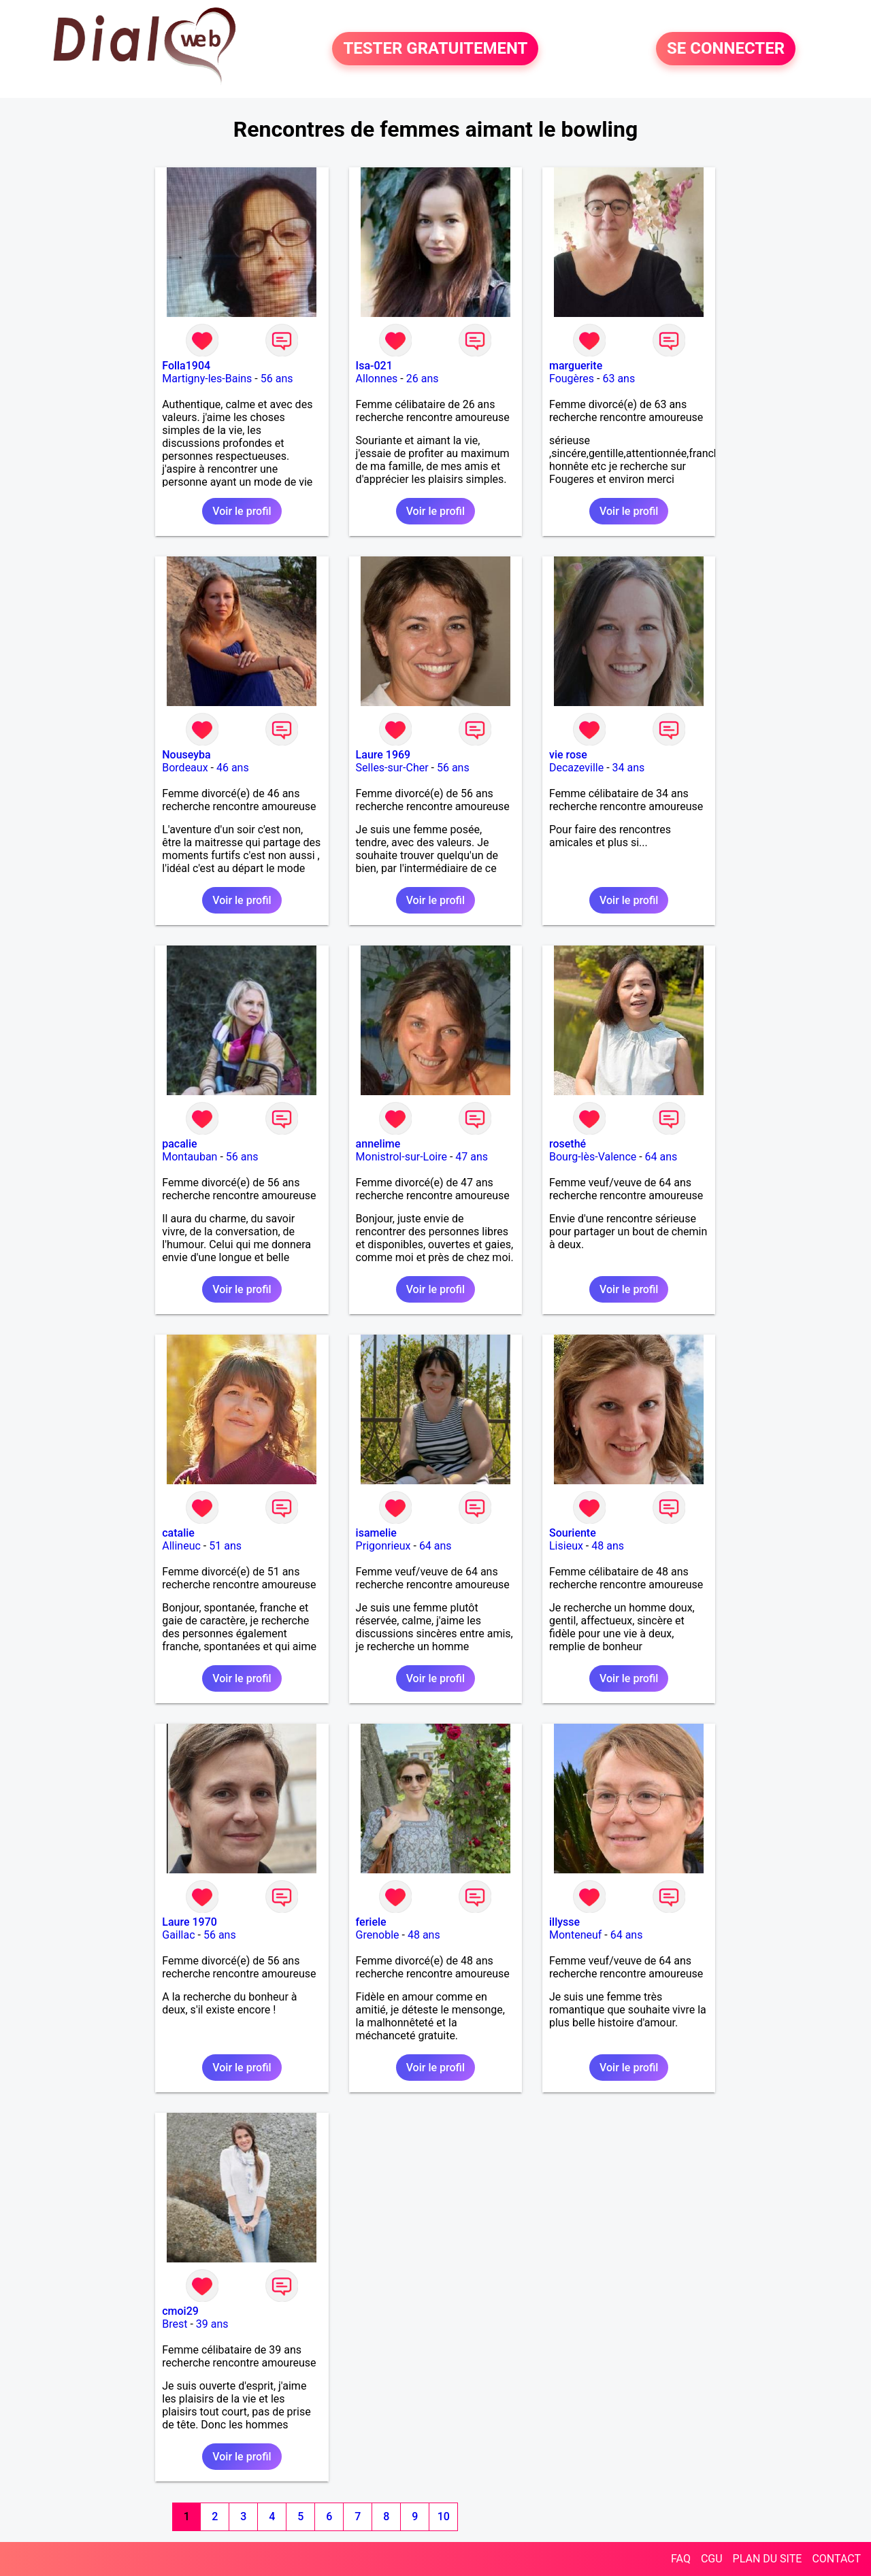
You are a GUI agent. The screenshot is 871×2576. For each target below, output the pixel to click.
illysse (564, 1922)
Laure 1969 (383, 754)
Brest (174, 2324)
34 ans (628, 767)
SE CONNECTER (726, 48)
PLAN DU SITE (767, 2558)
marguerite (575, 365)
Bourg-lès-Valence (592, 1156)
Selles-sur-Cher (392, 767)
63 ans (618, 378)
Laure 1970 (189, 1922)
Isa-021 (374, 365)
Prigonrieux (383, 1545)
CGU (712, 2558)
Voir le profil (241, 511)
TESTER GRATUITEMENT (435, 48)
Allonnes (377, 378)
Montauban (189, 1156)
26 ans (422, 378)
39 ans (212, 2324)
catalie (178, 1532)
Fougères (571, 378)
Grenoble (377, 1934)
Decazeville (576, 767)
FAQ (681, 2558)
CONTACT (836, 2558)
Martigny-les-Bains (207, 378)
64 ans (661, 1156)
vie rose (568, 754)
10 (444, 2516)
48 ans (607, 1545)
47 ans (471, 1156)
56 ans (277, 378)
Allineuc (181, 1545)
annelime (378, 1143)
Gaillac (178, 1934)
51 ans (225, 1545)
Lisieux (566, 1545)
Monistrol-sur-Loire (401, 1156)
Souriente (572, 1532)
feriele (371, 1922)
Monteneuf (575, 1934)
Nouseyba (186, 754)
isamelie (376, 1532)
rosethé (567, 1143)
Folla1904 (186, 365)
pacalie (179, 1143)
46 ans (232, 767)
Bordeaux (185, 767)
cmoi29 (180, 2311)
